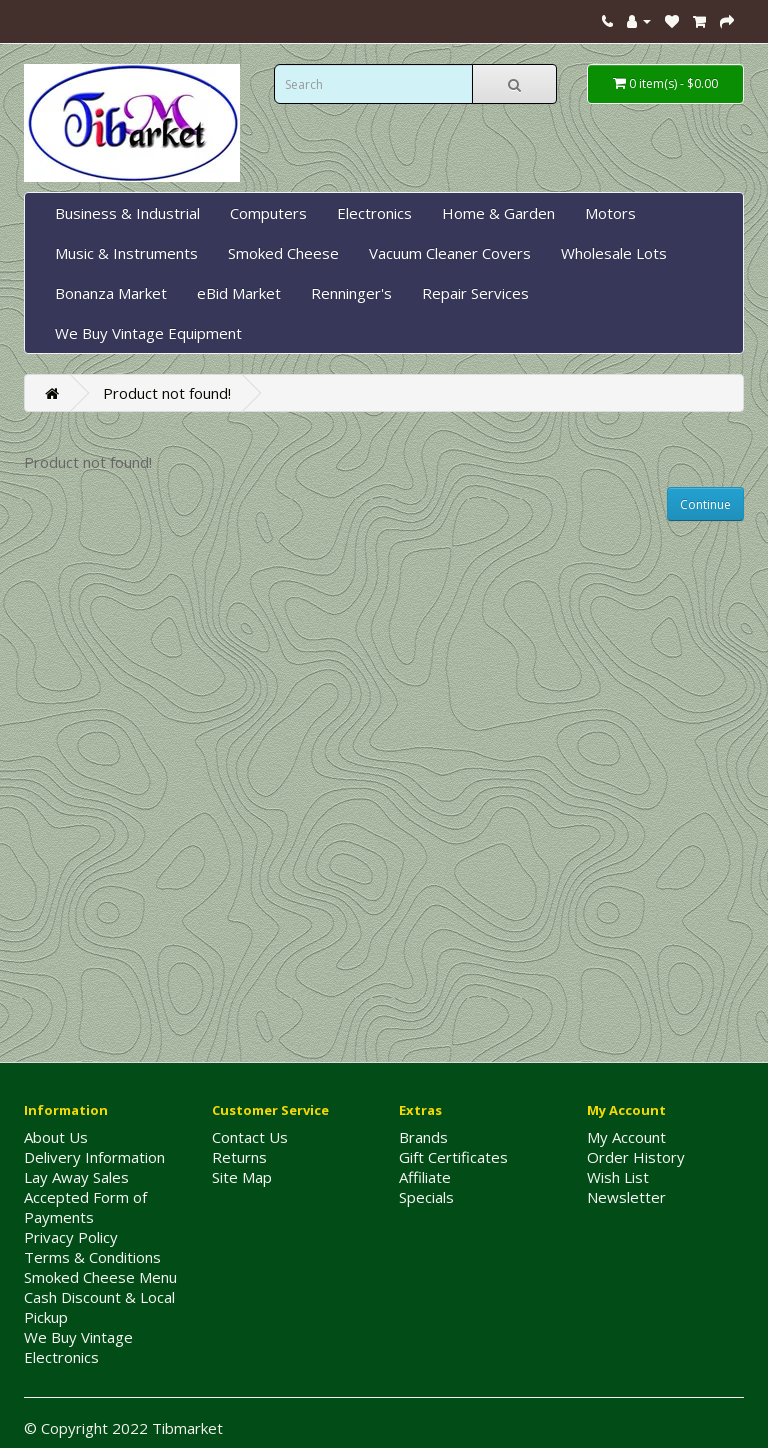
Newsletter (626, 1197)
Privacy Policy (71, 1237)
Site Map (242, 1177)
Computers (268, 213)
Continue (705, 504)
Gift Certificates (453, 1157)
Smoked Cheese (283, 253)
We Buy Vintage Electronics (78, 1347)
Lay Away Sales (76, 1177)
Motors (610, 213)
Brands (423, 1137)
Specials (426, 1197)
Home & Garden (498, 213)
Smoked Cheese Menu (100, 1277)
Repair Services (475, 293)
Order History (636, 1157)
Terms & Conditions (92, 1257)
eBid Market (239, 293)
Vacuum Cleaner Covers (450, 253)
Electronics (374, 213)
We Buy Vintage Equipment (148, 333)
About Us (56, 1137)
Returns (239, 1157)
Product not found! (167, 393)
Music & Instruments (126, 253)
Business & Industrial (127, 213)
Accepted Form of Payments (85, 1207)
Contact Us (250, 1137)
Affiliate (425, 1177)
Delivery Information (94, 1157)
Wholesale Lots (614, 253)
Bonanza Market (111, 293)
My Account (626, 1137)
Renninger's (351, 293)
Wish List (618, 1177)
